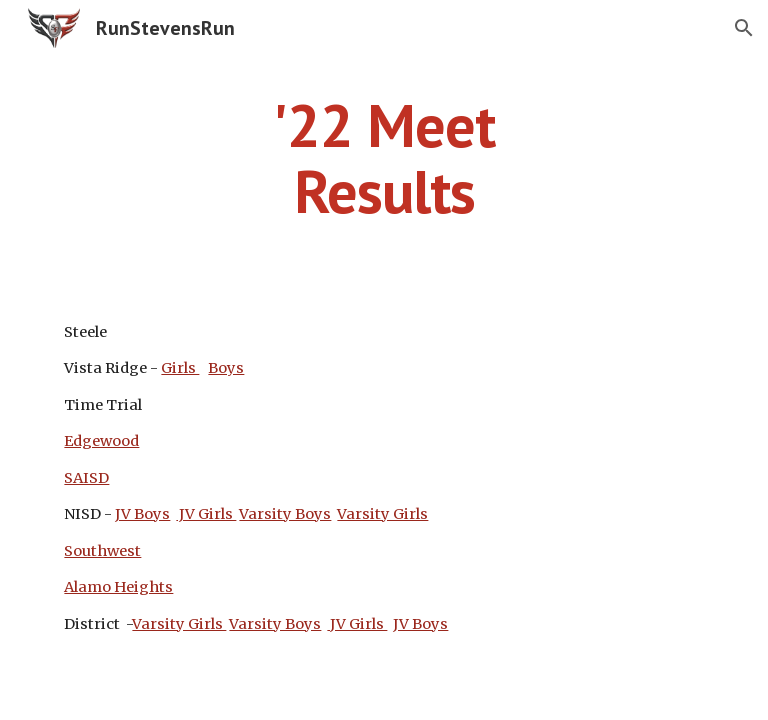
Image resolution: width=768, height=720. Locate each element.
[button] (744, 28)
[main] (383, 158)
